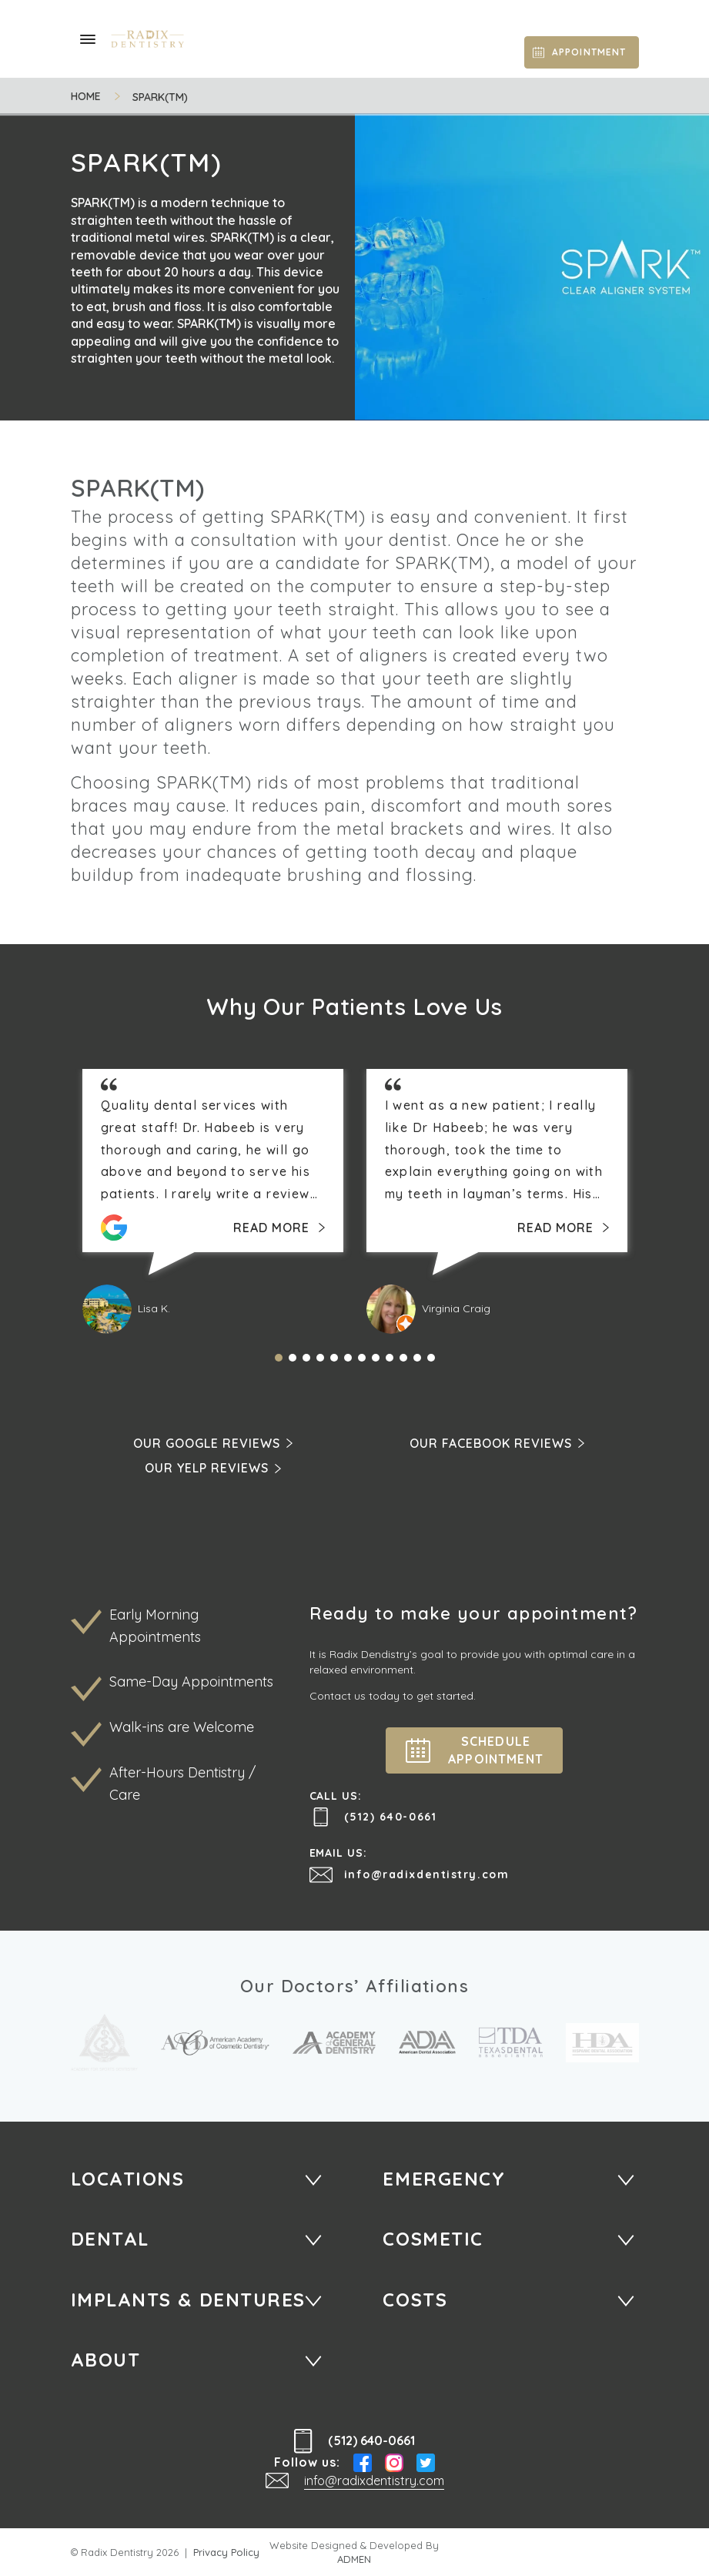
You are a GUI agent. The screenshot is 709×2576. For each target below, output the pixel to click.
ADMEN (354, 2559)
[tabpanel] (212, 1201)
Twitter (425, 2463)
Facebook (362, 2463)
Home (86, 96)
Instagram (394, 2463)
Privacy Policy (226, 2552)
